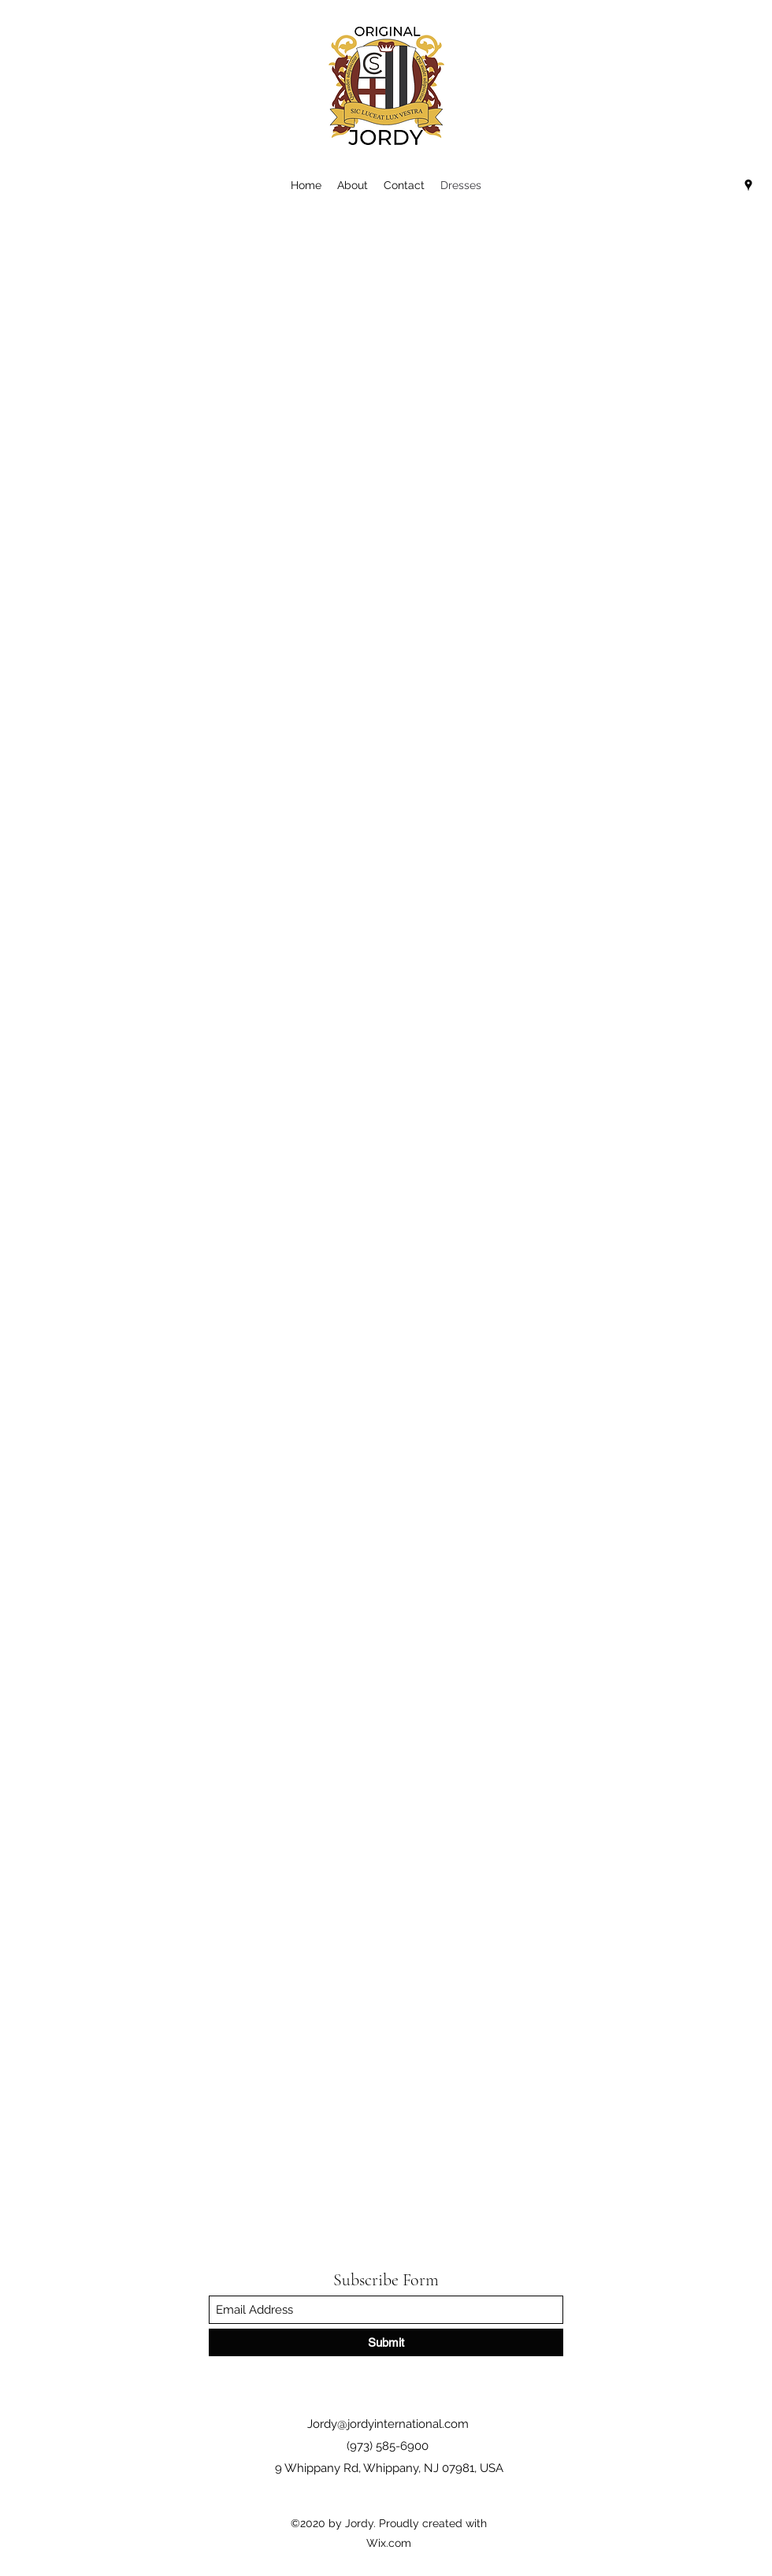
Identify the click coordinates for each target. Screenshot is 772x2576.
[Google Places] (748, 185)
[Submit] (386, 2342)
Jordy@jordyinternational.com (388, 2424)
